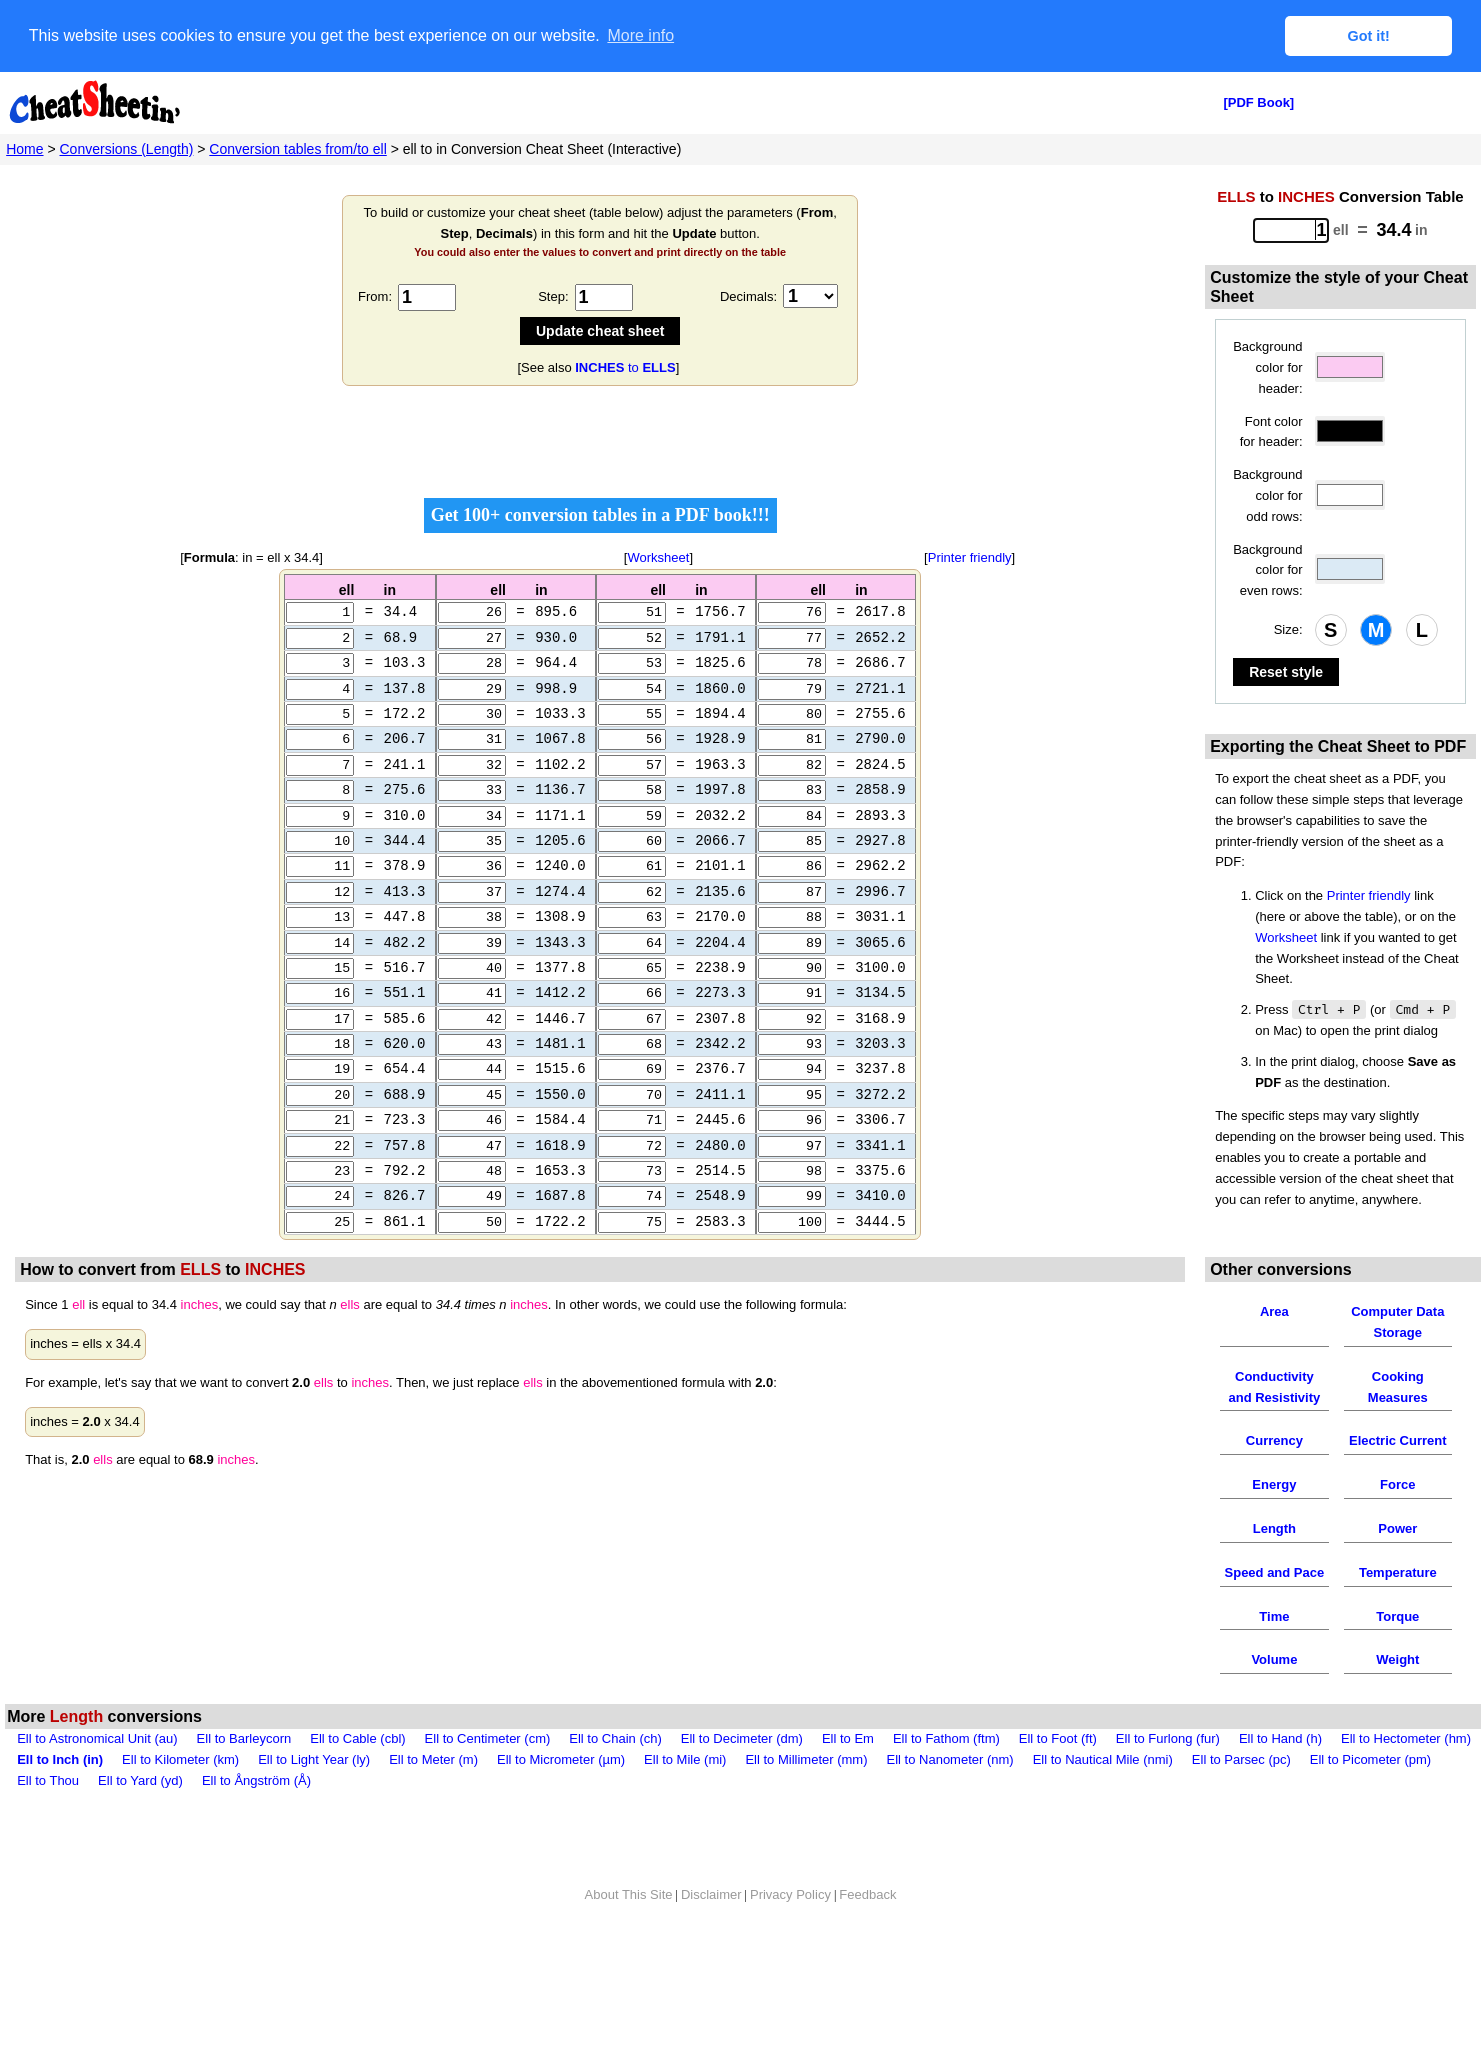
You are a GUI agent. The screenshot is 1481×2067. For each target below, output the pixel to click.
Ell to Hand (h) (1280, 1779)
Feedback (867, 1934)
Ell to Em (848, 1779)
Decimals (746, 296)
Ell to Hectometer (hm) (1406, 1779)
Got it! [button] (1369, 36)
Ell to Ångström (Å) (256, 1820)
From (373, 296)
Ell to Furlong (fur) (1168, 1779)
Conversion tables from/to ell (297, 149)
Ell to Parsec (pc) (1241, 1799)
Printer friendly (970, 557)
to (625, 367)
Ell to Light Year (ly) (314, 1799)
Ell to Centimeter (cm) (488, 1779)
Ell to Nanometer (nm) (950, 1799)
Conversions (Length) (127, 149)
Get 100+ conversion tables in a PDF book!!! (600, 515)
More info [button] (640, 35)
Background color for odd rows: (1267, 495)
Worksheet (658, 557)
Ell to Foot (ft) (1058, 1779)
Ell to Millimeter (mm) (806, 1799)
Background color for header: (1267, 367)
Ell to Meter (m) (433, 1799)
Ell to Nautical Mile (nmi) (1103, 1799)
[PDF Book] (1258, 102)
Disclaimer (711, 1934)
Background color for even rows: (1267, 570)
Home (24, 149)
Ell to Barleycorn (244, 1779)
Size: (1288, 629)
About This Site (629, 1934)
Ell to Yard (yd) (140, 1820)
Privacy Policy (790, 1934)
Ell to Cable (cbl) (357, 1779)
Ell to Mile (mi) (685, 1799)
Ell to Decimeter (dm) (742, 1779)
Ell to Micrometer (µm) (561, 1799)
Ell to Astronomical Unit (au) (97, 1779)
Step (551, 296)
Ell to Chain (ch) (615, 1779)
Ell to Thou (48, 1820)
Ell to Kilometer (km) (180, 1799)
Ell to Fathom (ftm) (946, 1779)
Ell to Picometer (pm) (1370, 1799)
